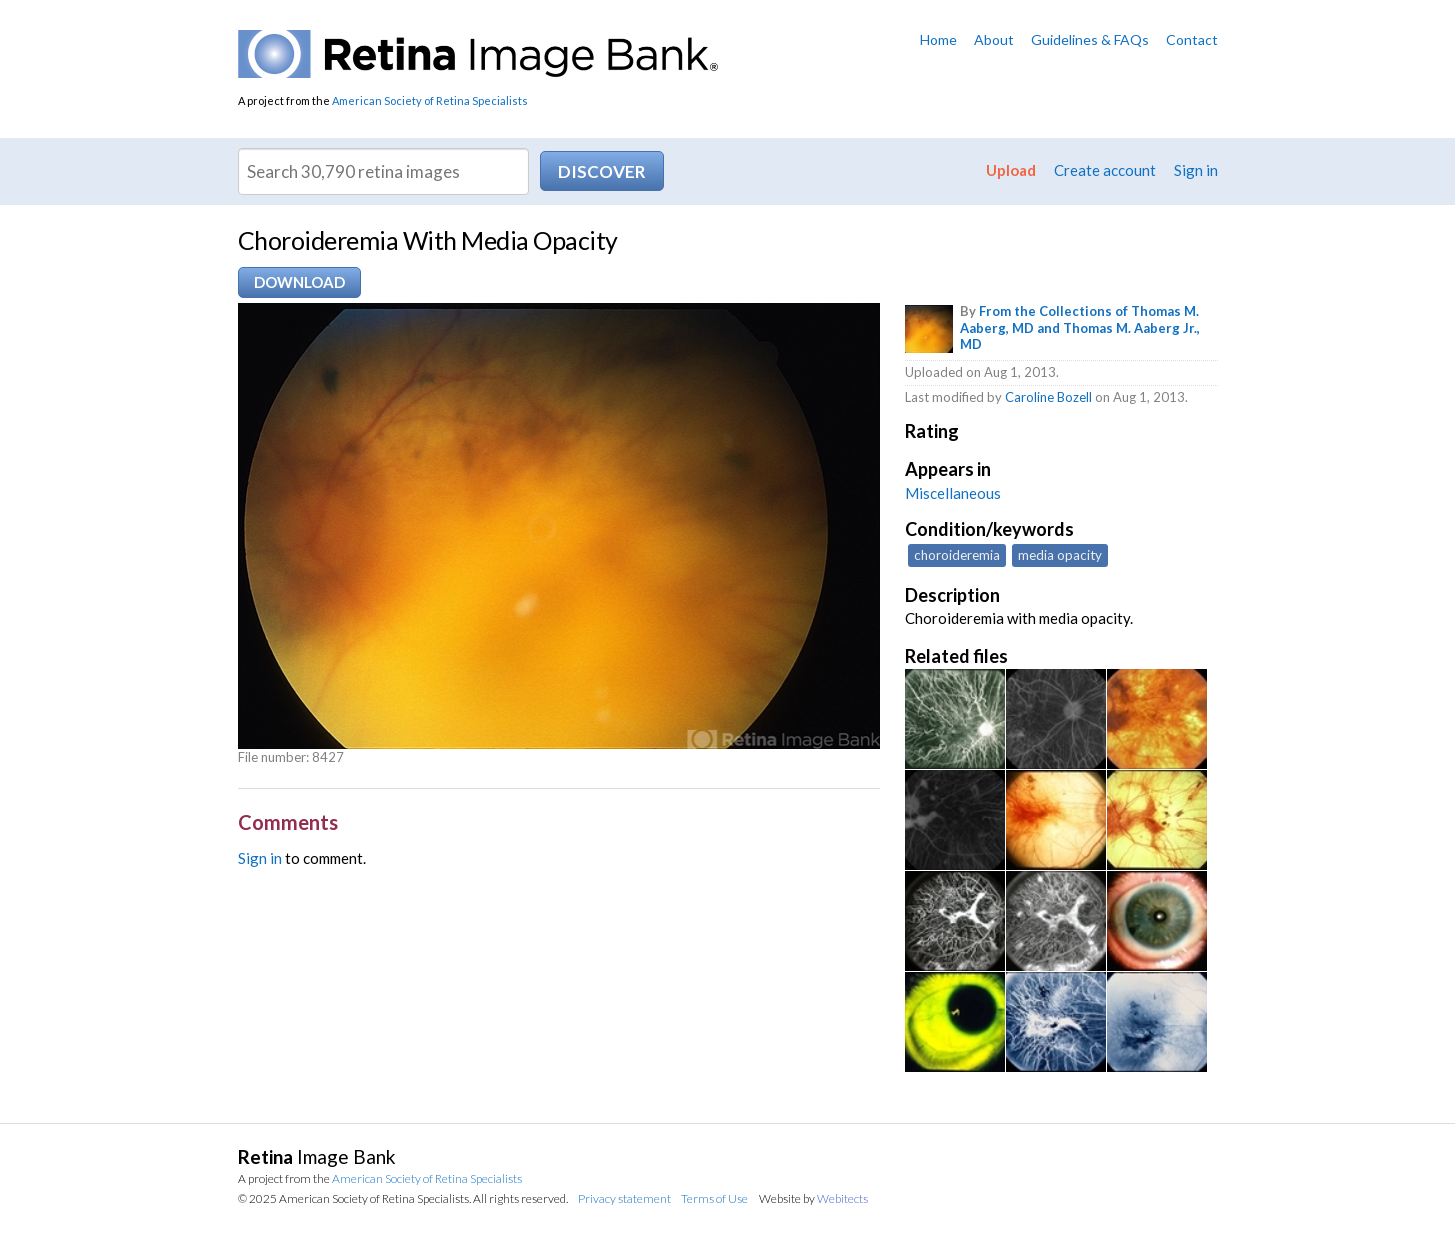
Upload (1011, 170)
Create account (1105, 170)
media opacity (1060, 555)
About (994, 39)
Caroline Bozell (1048, 397)
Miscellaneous (953, 493)
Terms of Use (714, 1198)
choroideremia (957, 555)
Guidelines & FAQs (1090, 39)
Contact (1192, 39)
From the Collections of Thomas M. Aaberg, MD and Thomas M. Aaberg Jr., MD (1080, 328)
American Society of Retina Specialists (430, 100)
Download (299, 282)
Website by (813, 1198)
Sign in (1196, 170)
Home (938, 39)
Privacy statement (624, 1198)
